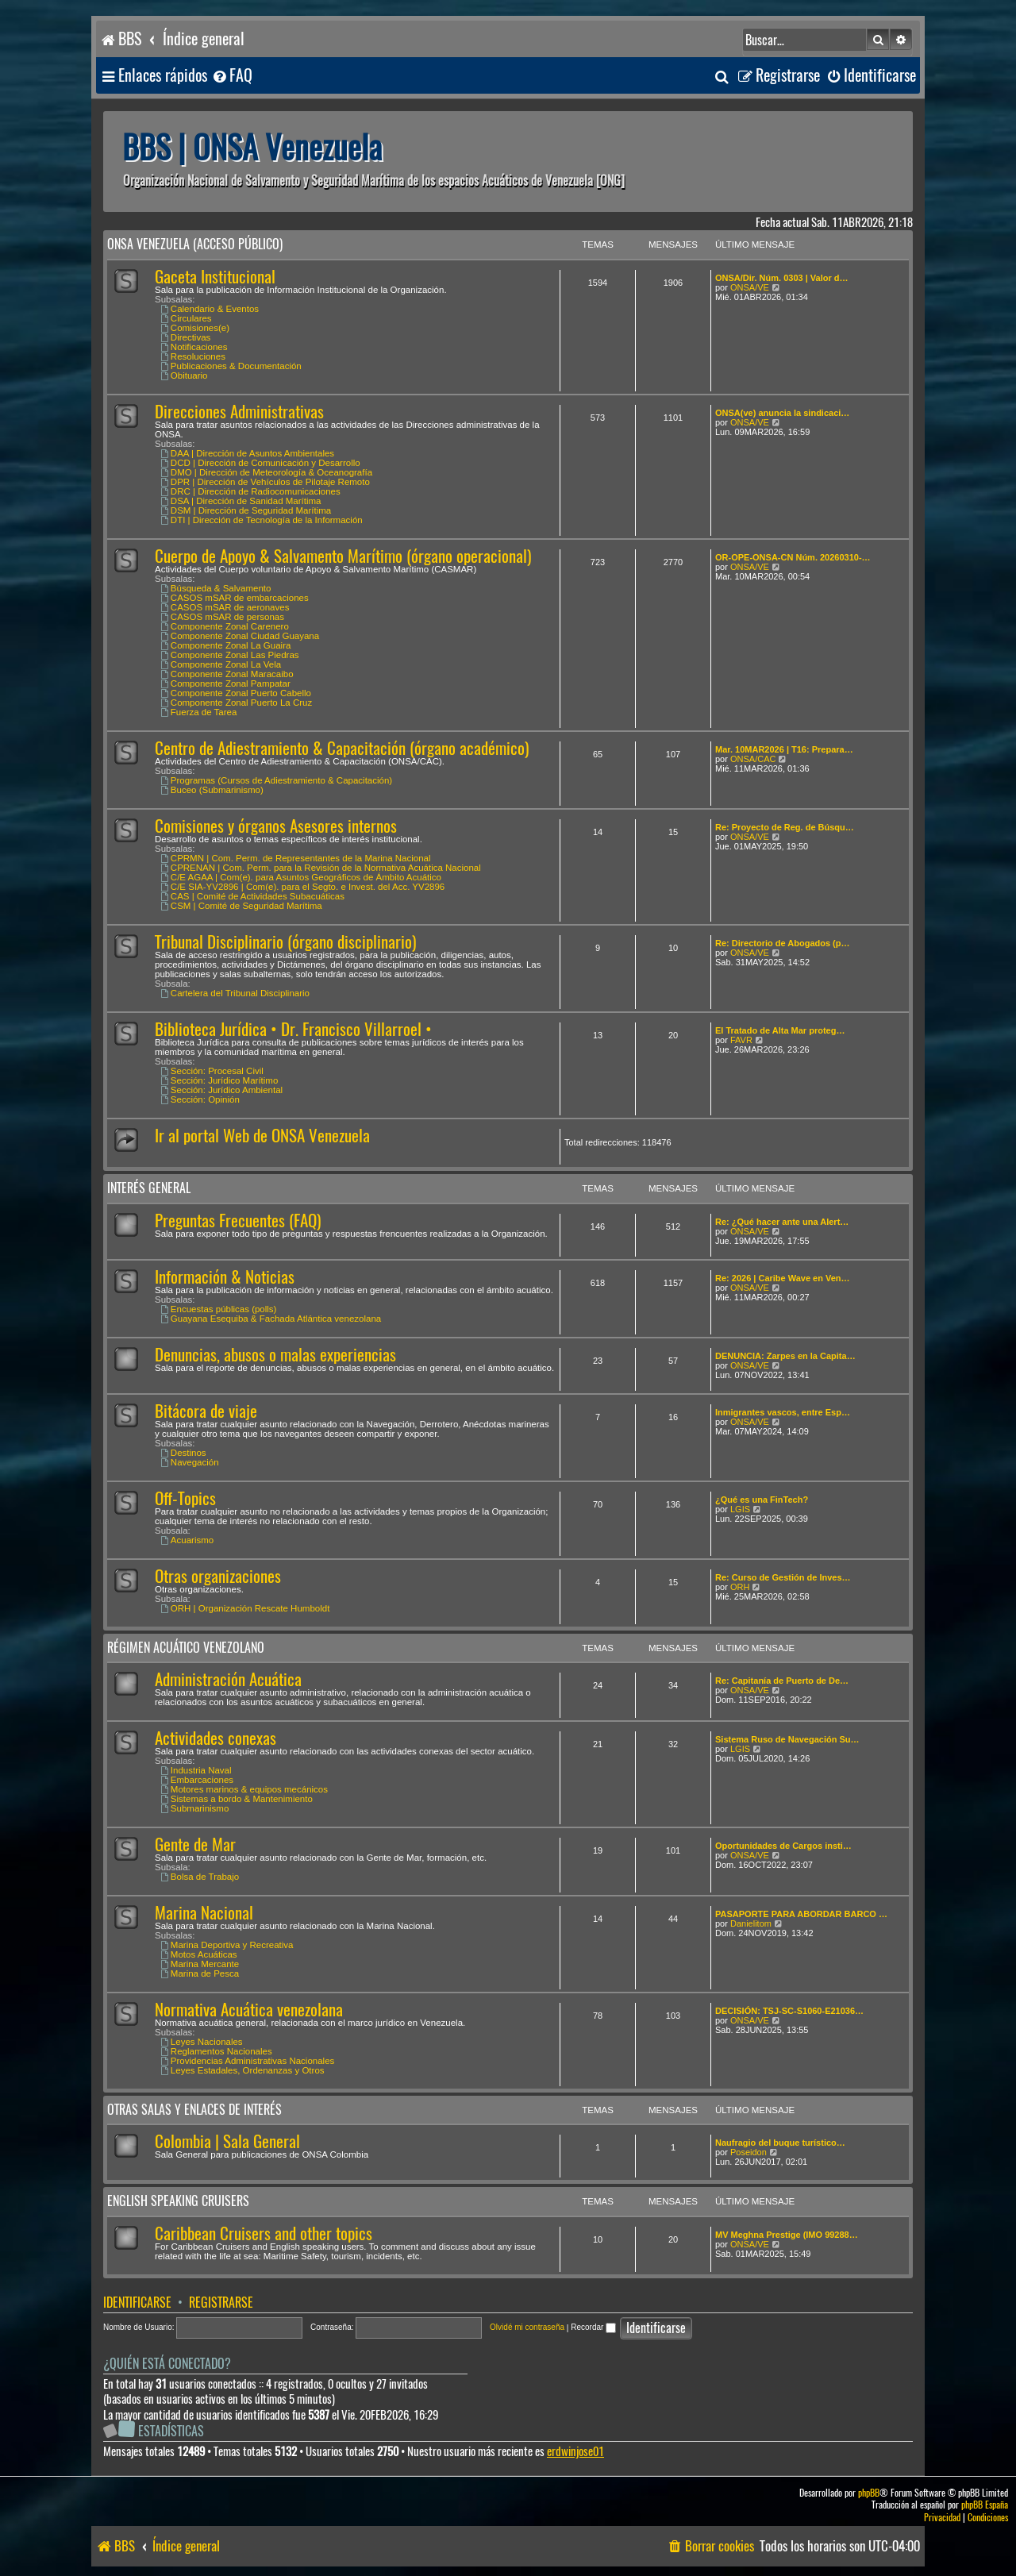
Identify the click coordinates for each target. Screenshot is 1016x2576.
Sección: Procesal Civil (212, 1071)
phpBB (868, 2493)
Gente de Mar (195, 1844)
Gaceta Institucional (215, 276)
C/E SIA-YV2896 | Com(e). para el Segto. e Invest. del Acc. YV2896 (302, 886)
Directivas (185, 337)
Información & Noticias (224, 1276)
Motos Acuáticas (198, 1954)
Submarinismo (194, 1808)
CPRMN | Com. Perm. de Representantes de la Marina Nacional (295, 858)
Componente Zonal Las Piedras (229, 655)
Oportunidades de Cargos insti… (783, 1845)
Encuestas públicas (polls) (218, 1309)
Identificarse (137, 2302)
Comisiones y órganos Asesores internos (276, 825)
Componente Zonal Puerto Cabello (235, 693)
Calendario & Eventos (209, 309)
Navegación (189, 1462)
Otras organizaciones (218, 1576)
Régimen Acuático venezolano (185, 1647)
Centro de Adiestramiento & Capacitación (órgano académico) (342, 748)
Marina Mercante (199, 1964)
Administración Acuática (228, 1679)
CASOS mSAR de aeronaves (224, 607)
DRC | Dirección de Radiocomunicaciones (250, 491)
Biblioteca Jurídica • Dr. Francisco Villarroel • (293, 1029)
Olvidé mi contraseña (527, 2327)
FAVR (741, 1040)
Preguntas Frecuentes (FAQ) (238, 1220)
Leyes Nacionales (201, 2042)
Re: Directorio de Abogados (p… (782, 943)
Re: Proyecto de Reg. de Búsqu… (784, 827)
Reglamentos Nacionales (216, 2051)
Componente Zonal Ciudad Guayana (239, 636)
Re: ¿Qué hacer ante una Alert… (782, 1221)
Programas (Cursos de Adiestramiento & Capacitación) (276, 780)
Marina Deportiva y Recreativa (227, 1945)
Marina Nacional (204, 1912)
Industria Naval (196, 1770)
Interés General (148, 1188)
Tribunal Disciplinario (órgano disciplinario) (285, 941)
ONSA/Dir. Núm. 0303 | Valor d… (782, 278)
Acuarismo (187, 1540)
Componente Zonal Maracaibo (227, 674)
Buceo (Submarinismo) (212, 790)
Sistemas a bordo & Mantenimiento (236, 1799)
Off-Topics (185, 1498)
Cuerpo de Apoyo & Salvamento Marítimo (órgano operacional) (343, 556)
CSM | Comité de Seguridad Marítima (241, 906)
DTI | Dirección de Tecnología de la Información (261, 520)
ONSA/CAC (752, 759)
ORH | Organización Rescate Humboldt (244, 1608)
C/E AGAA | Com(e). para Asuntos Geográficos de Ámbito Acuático (300, 877)
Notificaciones (193, 347)
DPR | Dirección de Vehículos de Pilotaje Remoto (265, 482)
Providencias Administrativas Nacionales (247, 2061)
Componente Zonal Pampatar (225, 683)
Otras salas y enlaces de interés (194, 2109)
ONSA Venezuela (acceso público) (195, 244)
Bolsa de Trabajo (199, 1876)
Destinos (183, 1452)
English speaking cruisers (178, 2201)
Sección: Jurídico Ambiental (221, 1090)
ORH (739, 1587)
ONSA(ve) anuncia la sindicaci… (782, 413)
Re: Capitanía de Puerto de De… (782, 1680)
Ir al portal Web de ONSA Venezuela (262, 1135)
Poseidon (748, 2152)
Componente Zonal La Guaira (225, 645)
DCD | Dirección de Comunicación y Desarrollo (260, 463)
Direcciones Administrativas (239, 411)
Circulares (186, 318)
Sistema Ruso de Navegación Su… (787, 1739)
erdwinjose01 (575, 2451)
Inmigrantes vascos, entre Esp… (782, 1412)
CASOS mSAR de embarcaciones (234, 598)
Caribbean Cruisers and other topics (263, 2233)
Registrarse (221, 2302)
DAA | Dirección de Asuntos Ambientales (247, 453)
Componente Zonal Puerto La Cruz (236, 702)
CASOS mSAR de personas (222, 617)
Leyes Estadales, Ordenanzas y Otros (242, 2070)
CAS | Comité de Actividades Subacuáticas (252, 896)
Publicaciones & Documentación (231, 366)
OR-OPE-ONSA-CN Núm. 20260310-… (793, 557)
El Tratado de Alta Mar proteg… (780, 1030)
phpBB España (984, 2505)
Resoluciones (192, 356)
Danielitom (751, 1923)
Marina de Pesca (199, 1973)
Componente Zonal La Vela (220, 664)
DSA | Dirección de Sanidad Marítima (240, 501)
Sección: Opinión (200, 1099)
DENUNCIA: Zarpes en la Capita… (785, 1356)
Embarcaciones (196, 1780)
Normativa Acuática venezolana (249, 2009)
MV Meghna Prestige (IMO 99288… (786, 2234)
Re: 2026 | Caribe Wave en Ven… (782, 1278)
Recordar (593, 2327)
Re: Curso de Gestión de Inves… (783, 1577)
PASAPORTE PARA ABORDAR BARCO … (801, 1914)
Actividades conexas (215, 1738)
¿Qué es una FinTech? (761, 1499)
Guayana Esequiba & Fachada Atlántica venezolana (270, 1318)
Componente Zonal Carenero (224, 626)
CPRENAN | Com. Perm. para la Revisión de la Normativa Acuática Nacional (320, 867)
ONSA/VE (749, 287)
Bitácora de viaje (206, 1411)
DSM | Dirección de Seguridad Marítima (245, 510)
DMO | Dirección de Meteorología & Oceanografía (266, 472)
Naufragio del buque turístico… (780, 2142)
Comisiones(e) (194, 328)
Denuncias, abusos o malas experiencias (275, 1354)
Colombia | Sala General (227, 2141)
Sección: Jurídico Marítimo (219, 1080)
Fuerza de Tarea (198, 712)
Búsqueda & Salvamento (215, 588)
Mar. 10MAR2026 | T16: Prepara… (784, 749)
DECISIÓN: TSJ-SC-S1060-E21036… (789, 2011)
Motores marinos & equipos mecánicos (244, 1789)
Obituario (184, 375)
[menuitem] (231, 76)
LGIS (740, 1509)
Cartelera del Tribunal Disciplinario (235, 993)
